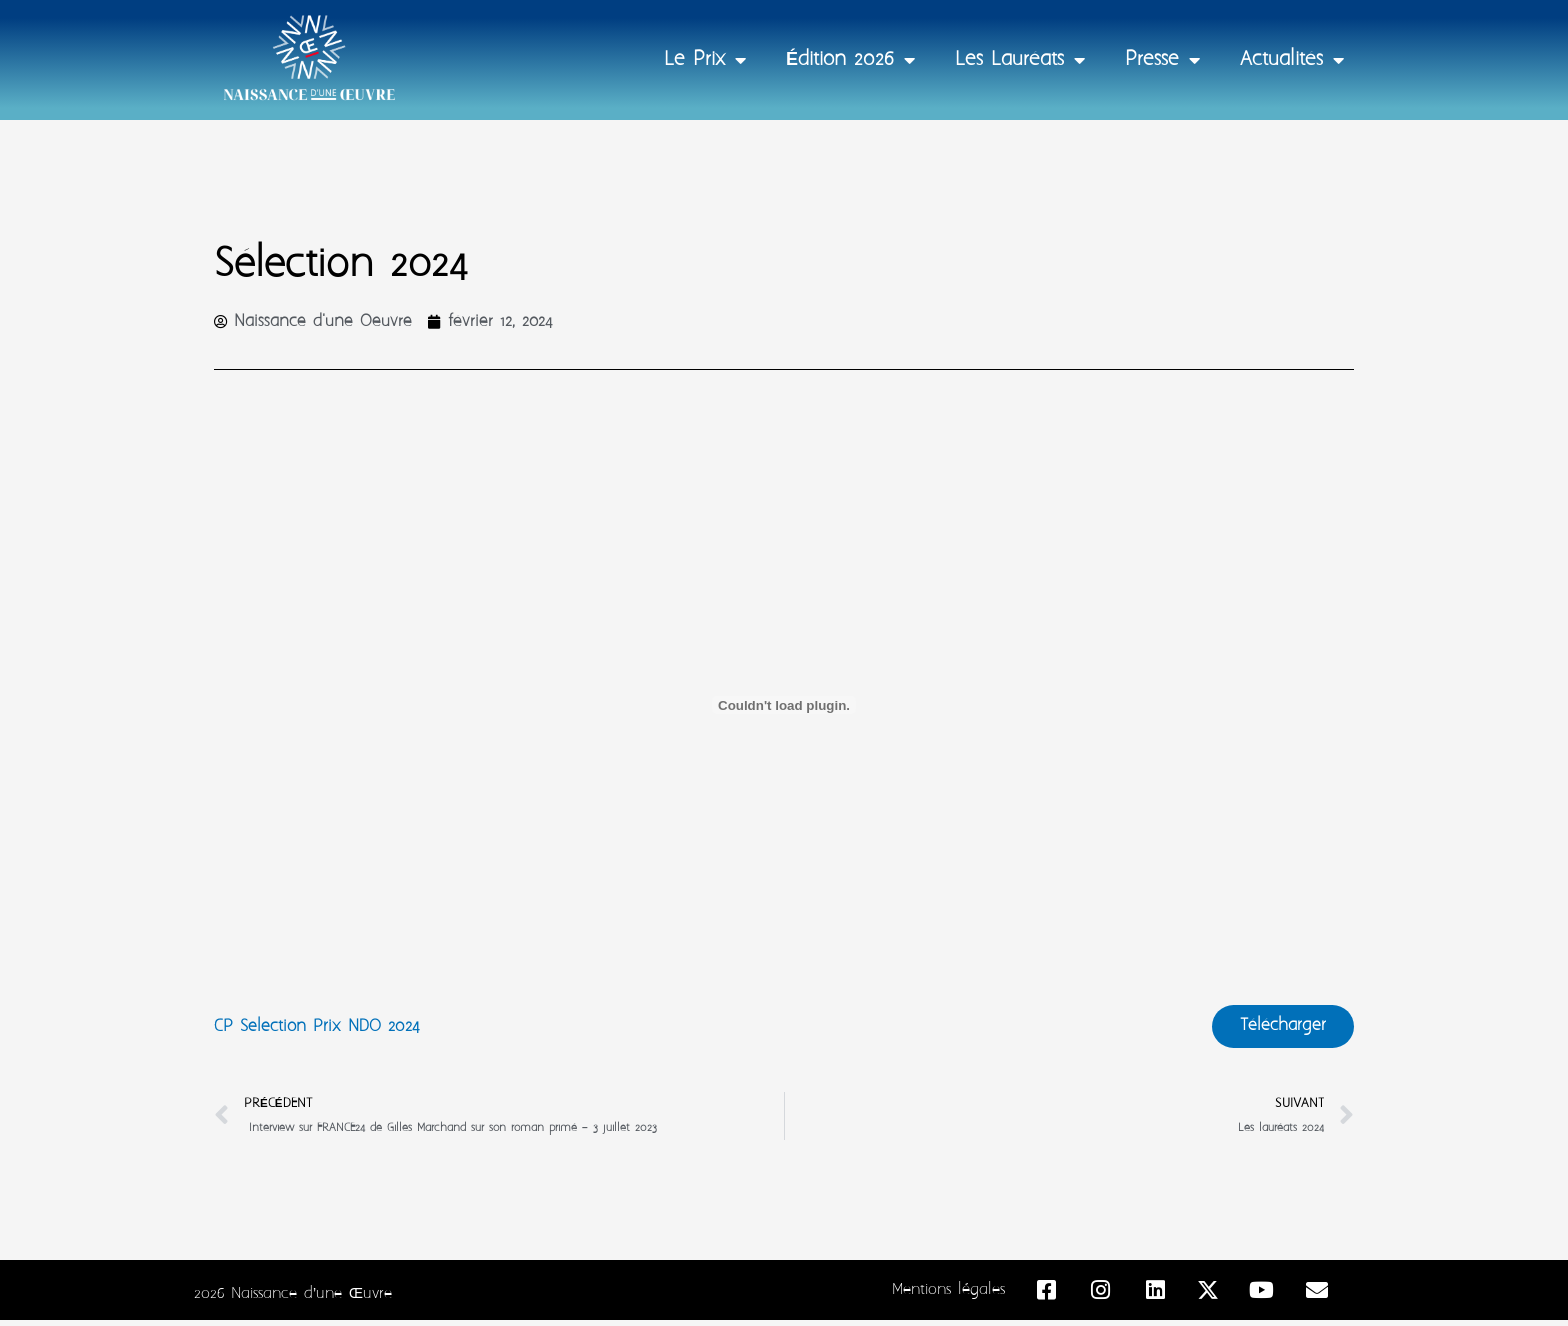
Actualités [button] (1292, 60)
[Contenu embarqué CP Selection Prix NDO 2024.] (784, 706)
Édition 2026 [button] (850, 60)
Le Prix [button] (705, 60)
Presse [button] (1162, 60)
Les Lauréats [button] (1020, 60)
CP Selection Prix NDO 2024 (323, 1029)
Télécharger (1279, 1028)
